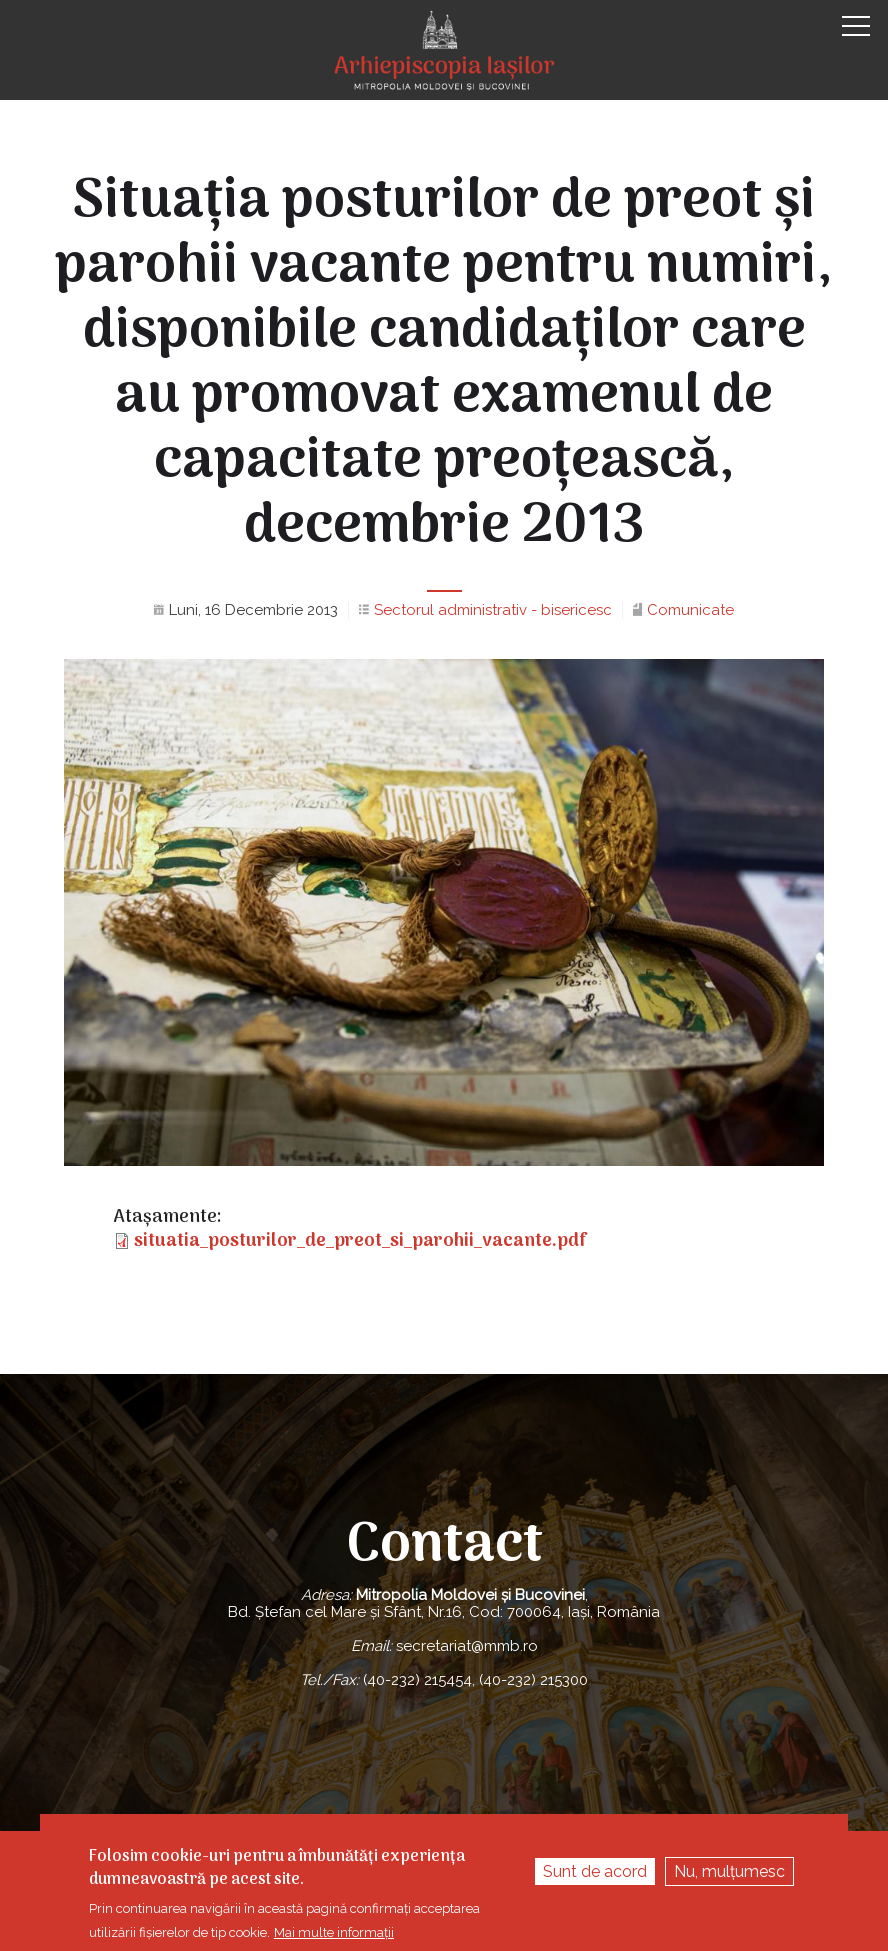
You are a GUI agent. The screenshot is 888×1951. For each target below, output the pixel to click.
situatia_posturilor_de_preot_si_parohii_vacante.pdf (360, 1241)
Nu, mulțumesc (729, 1871)
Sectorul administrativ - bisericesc (493, 610)
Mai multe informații (334, 1932)
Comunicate (690, 610)
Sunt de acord (595, 1871)
